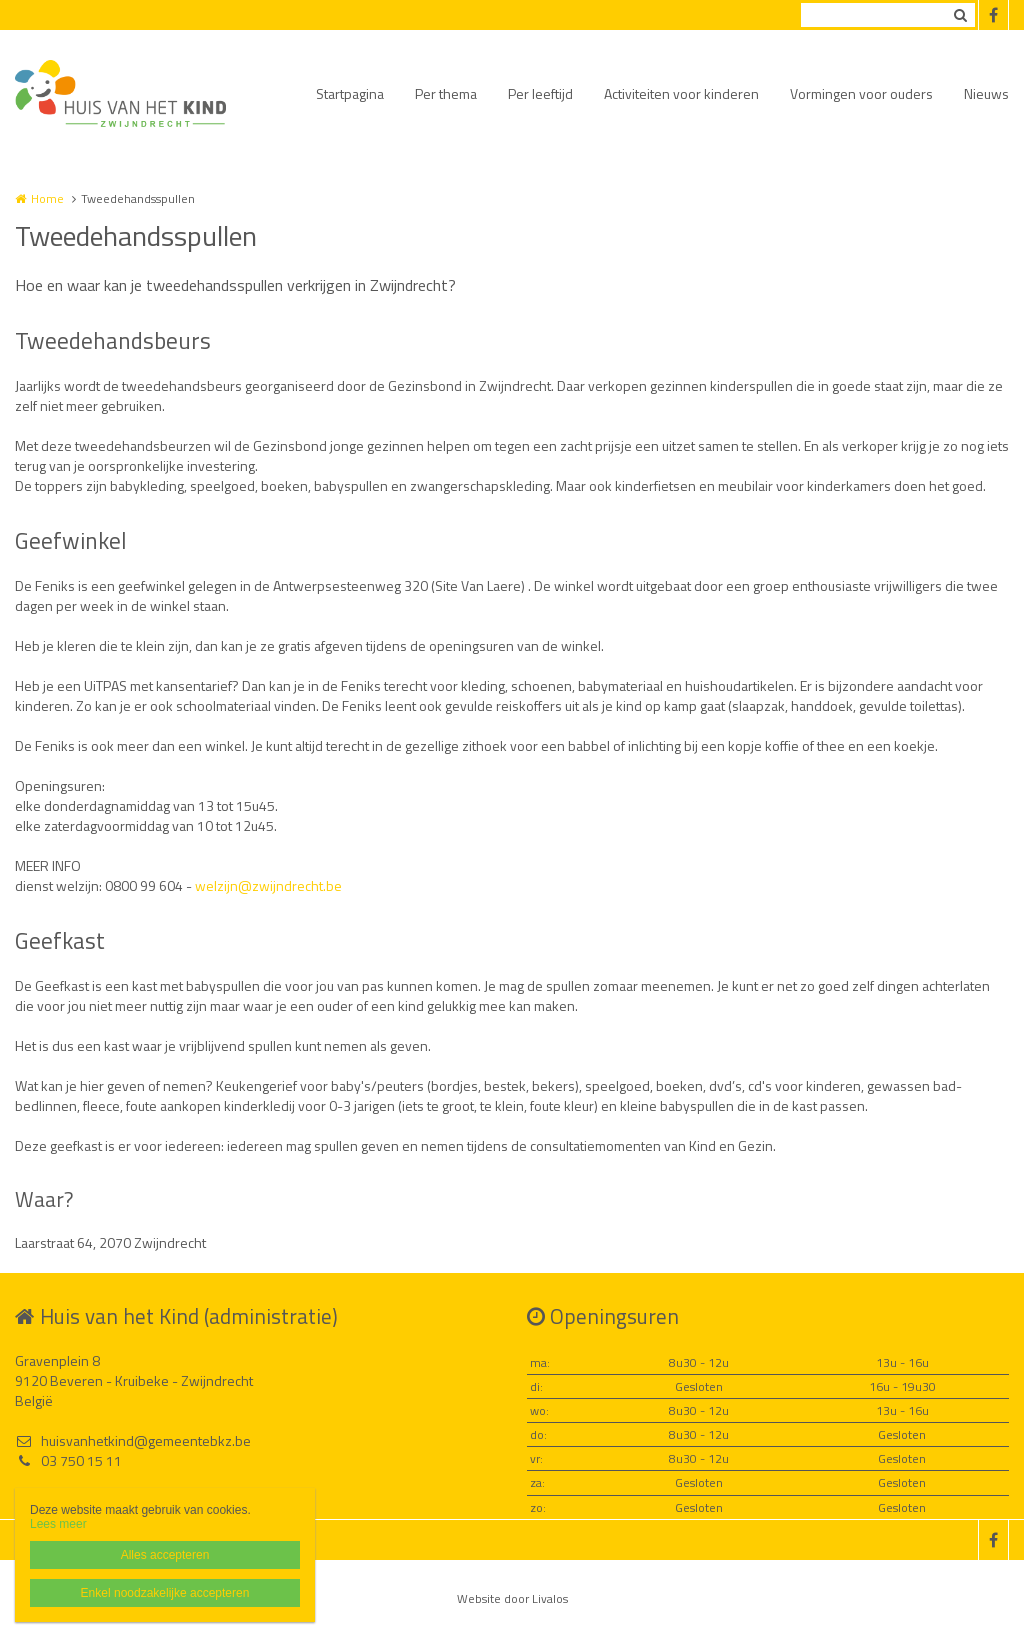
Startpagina (350, 93)
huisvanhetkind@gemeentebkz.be (133, 1441)
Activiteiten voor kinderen (681, 93)
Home (47, 198)
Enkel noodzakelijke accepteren (165, 1593)
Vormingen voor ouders (861, 93)
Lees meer (58, 1524)
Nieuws (986, 93)
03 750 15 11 (68, 1461)
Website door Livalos (512, 1598)
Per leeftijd (540, 93)
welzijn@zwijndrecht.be (268, 885)
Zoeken (960, 15)
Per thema (446, 93)
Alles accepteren (165, 1555)
